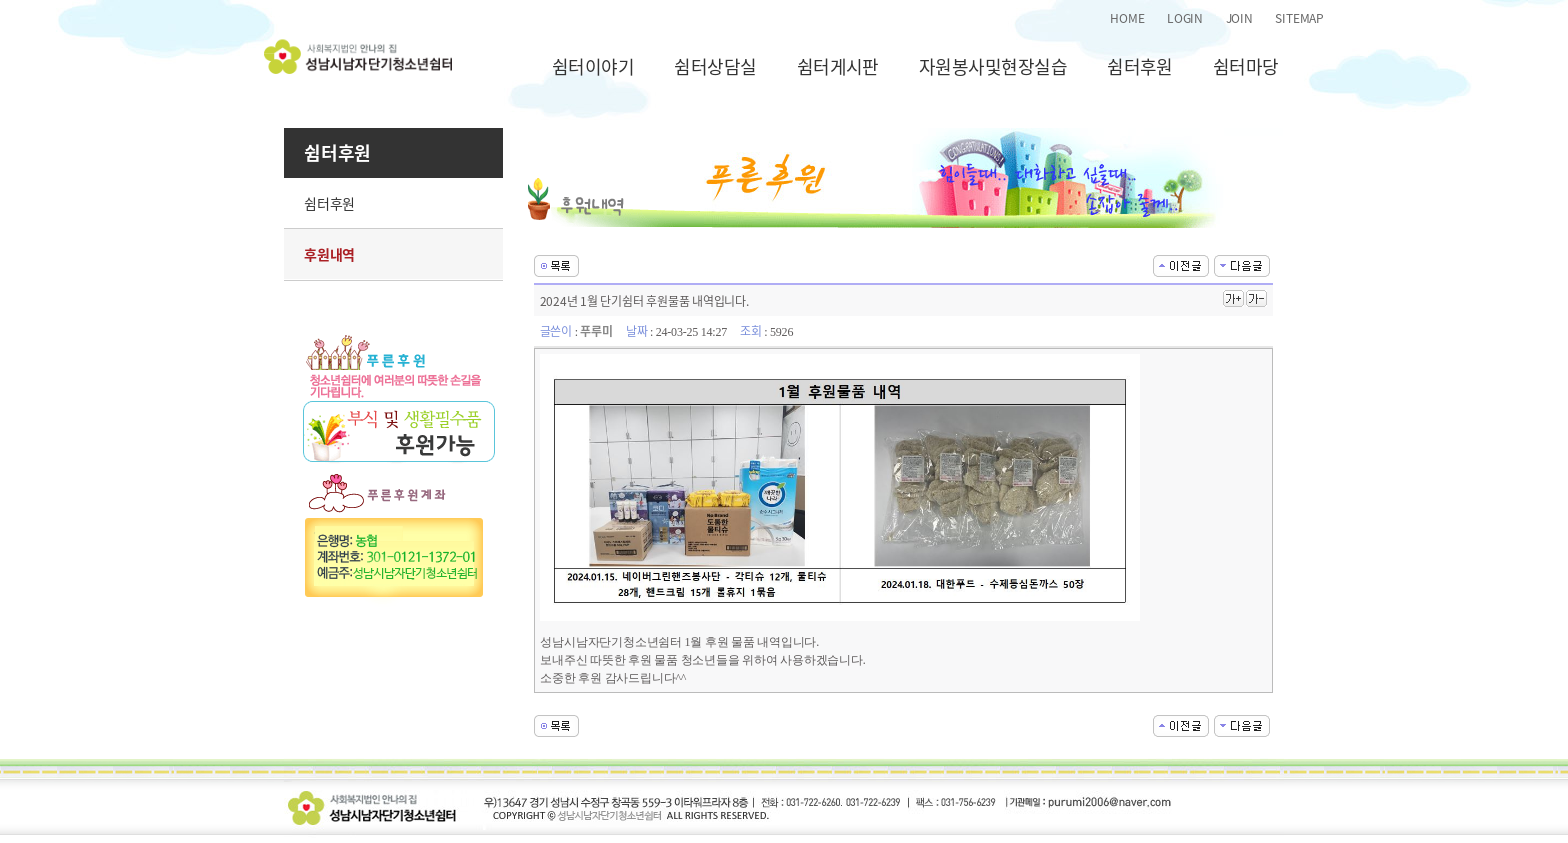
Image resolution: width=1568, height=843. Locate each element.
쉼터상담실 (715, 66)
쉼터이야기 (593, 66)
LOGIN (1185, 18)
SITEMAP (1299, 18)
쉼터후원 (1140, 66)
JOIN (1239, 18)
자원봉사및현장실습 (993, 66)
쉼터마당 (1246, 66)
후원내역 (329, 254)
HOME (1127, 18)
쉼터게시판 (838, 66)
